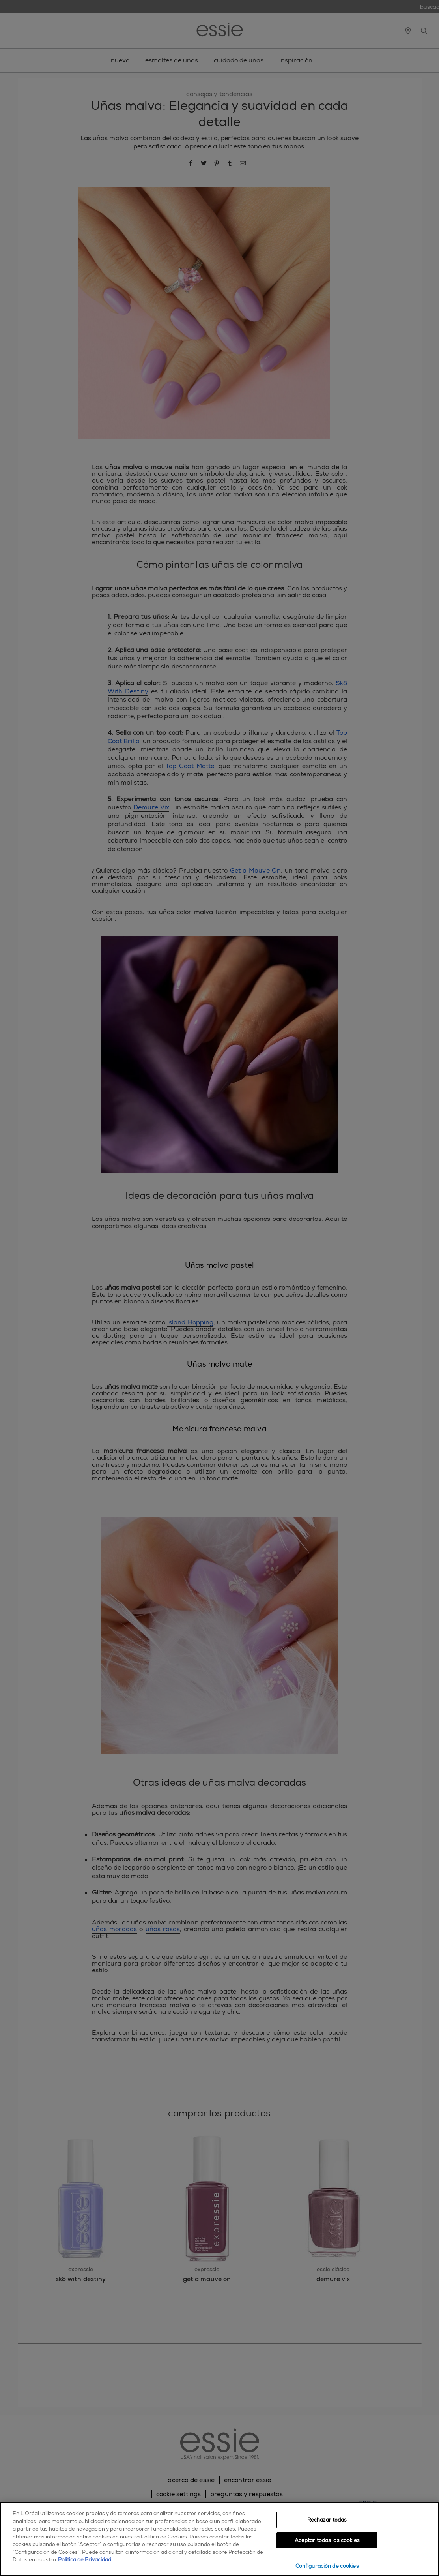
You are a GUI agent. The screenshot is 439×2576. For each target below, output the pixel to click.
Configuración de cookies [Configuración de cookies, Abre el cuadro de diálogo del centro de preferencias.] (327, 2566)
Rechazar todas (327, 2519)
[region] (219, 2539)
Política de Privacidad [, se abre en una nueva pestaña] (84, 2559)
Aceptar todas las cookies (327, 2540)
